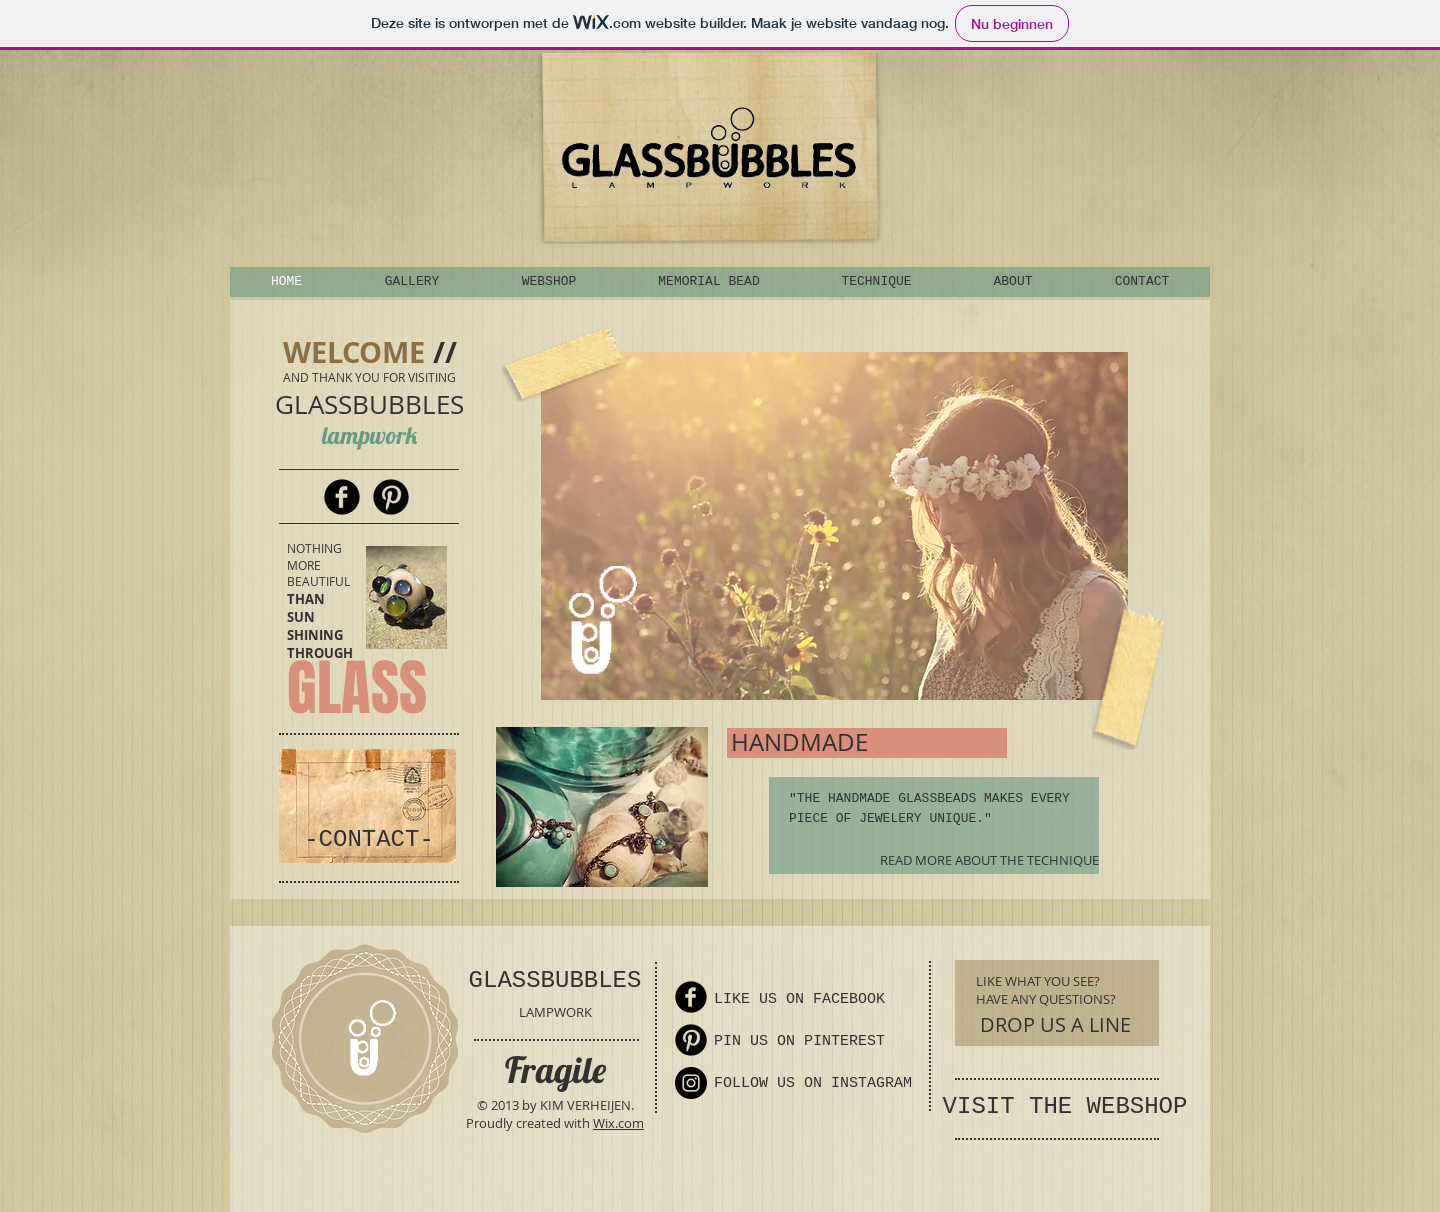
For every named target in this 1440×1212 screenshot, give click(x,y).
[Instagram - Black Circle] (691, 1083)
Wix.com (618, 1123)
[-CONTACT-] (369, 840)
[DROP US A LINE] (1055, 1025)
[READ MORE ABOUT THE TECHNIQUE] (979, 861)
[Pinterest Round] (391, 497)
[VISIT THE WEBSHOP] (1065, 1107)
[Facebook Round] (342, 497)
